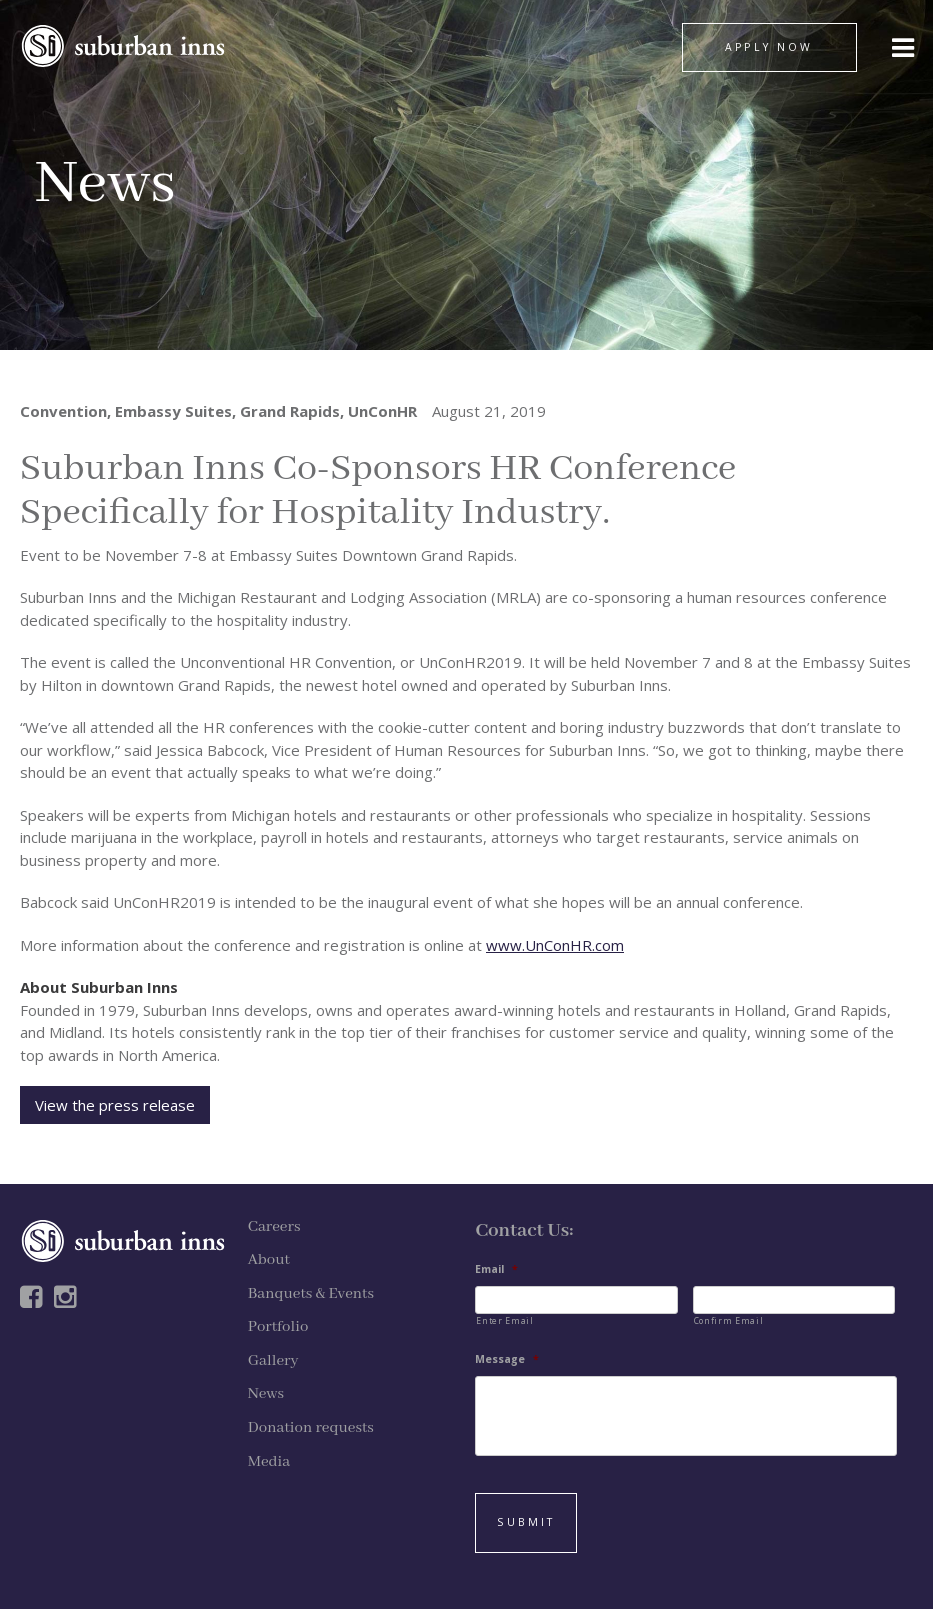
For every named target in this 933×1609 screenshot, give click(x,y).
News (266, 1394)
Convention (63, 411)
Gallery (273, 1361)
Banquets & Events (311, 1294)
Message (507, 1359)
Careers (274, 1227)
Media (269, 1462)
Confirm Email (729, 1320)
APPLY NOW (769, 47)
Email (496, 1269)
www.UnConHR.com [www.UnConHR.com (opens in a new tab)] (555, 945)
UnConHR (382, 411)
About (269, 1260)
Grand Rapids (290, 411)
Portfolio (278, 1327)
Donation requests (311, 1428)
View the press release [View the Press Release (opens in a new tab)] (115, 1105)
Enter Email (504, 1320)
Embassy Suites (173, 411)
